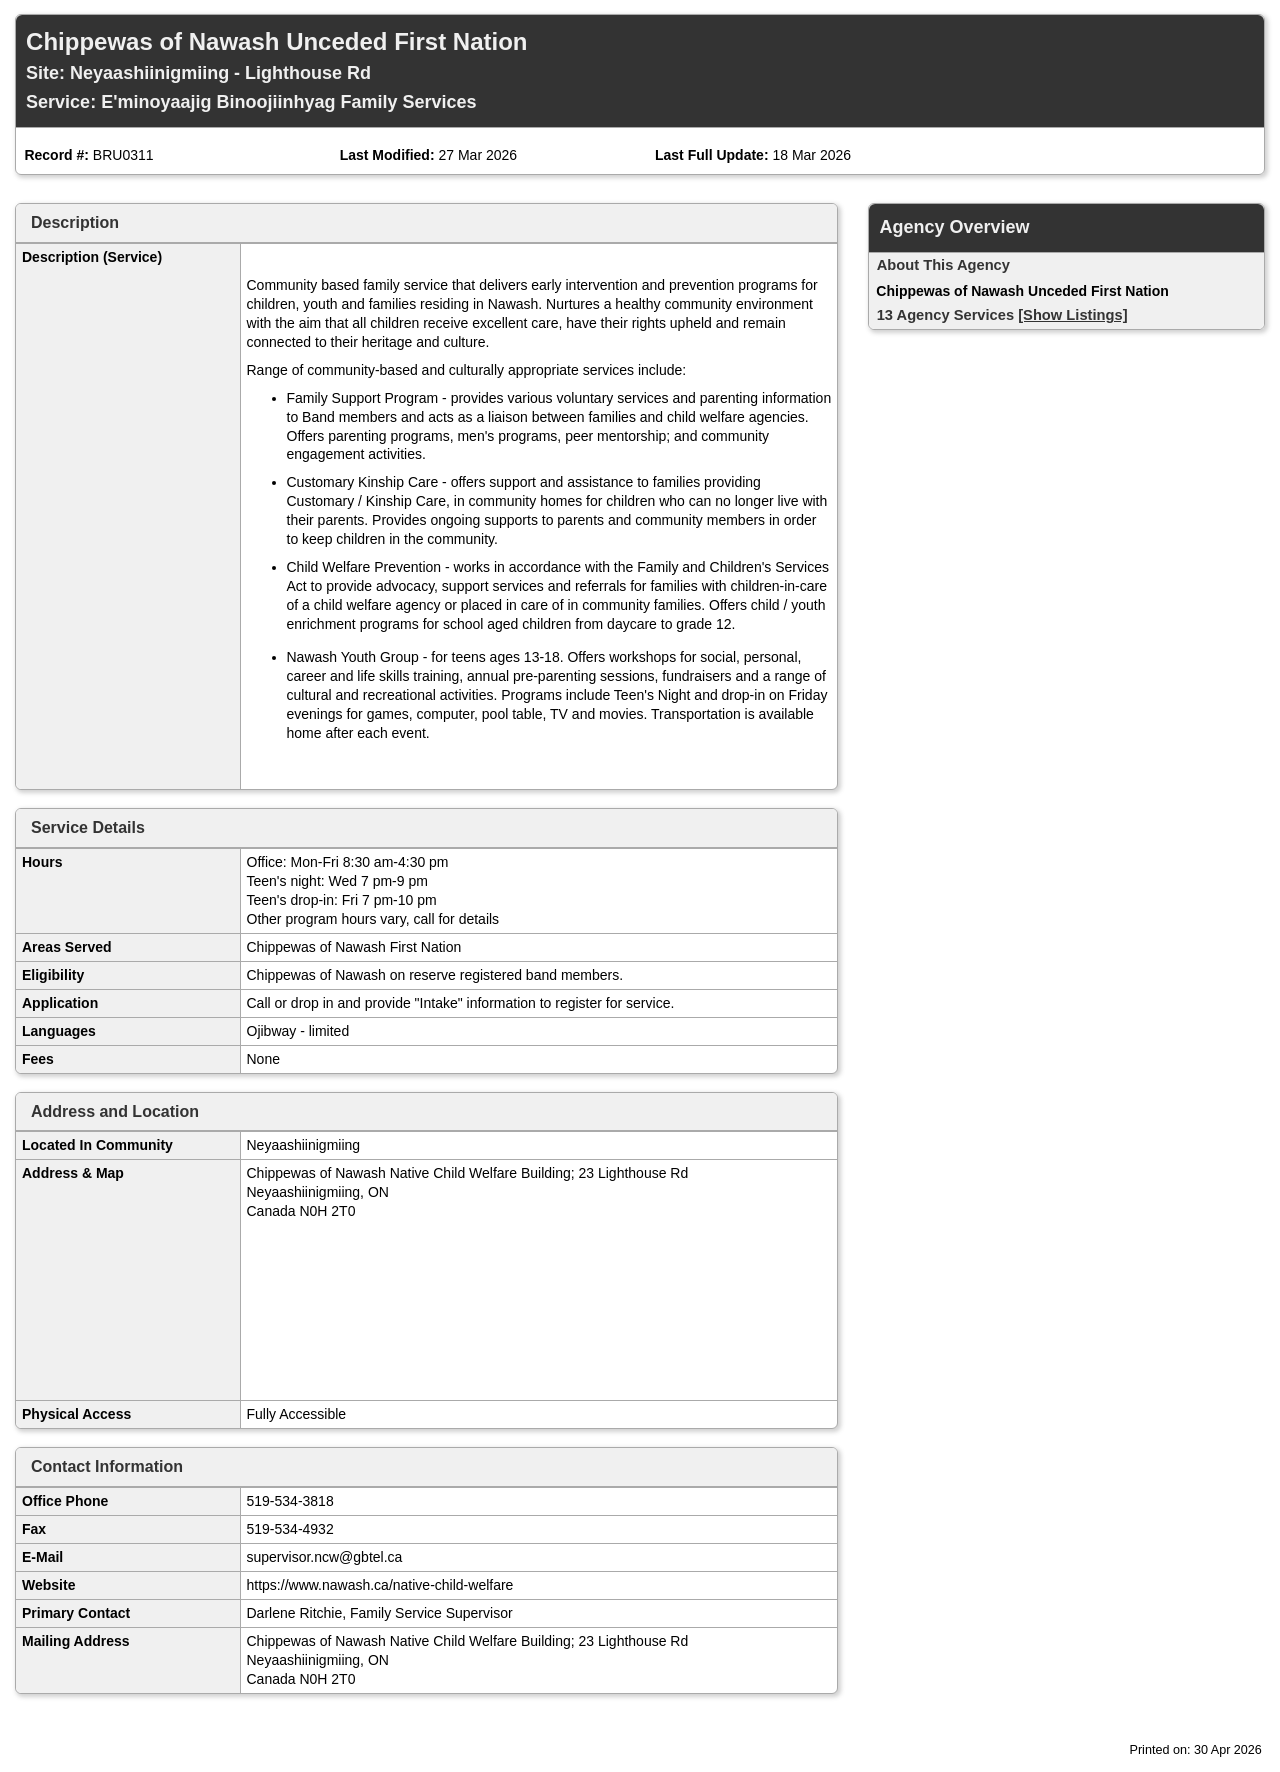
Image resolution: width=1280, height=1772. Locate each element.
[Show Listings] (1072, 315)
